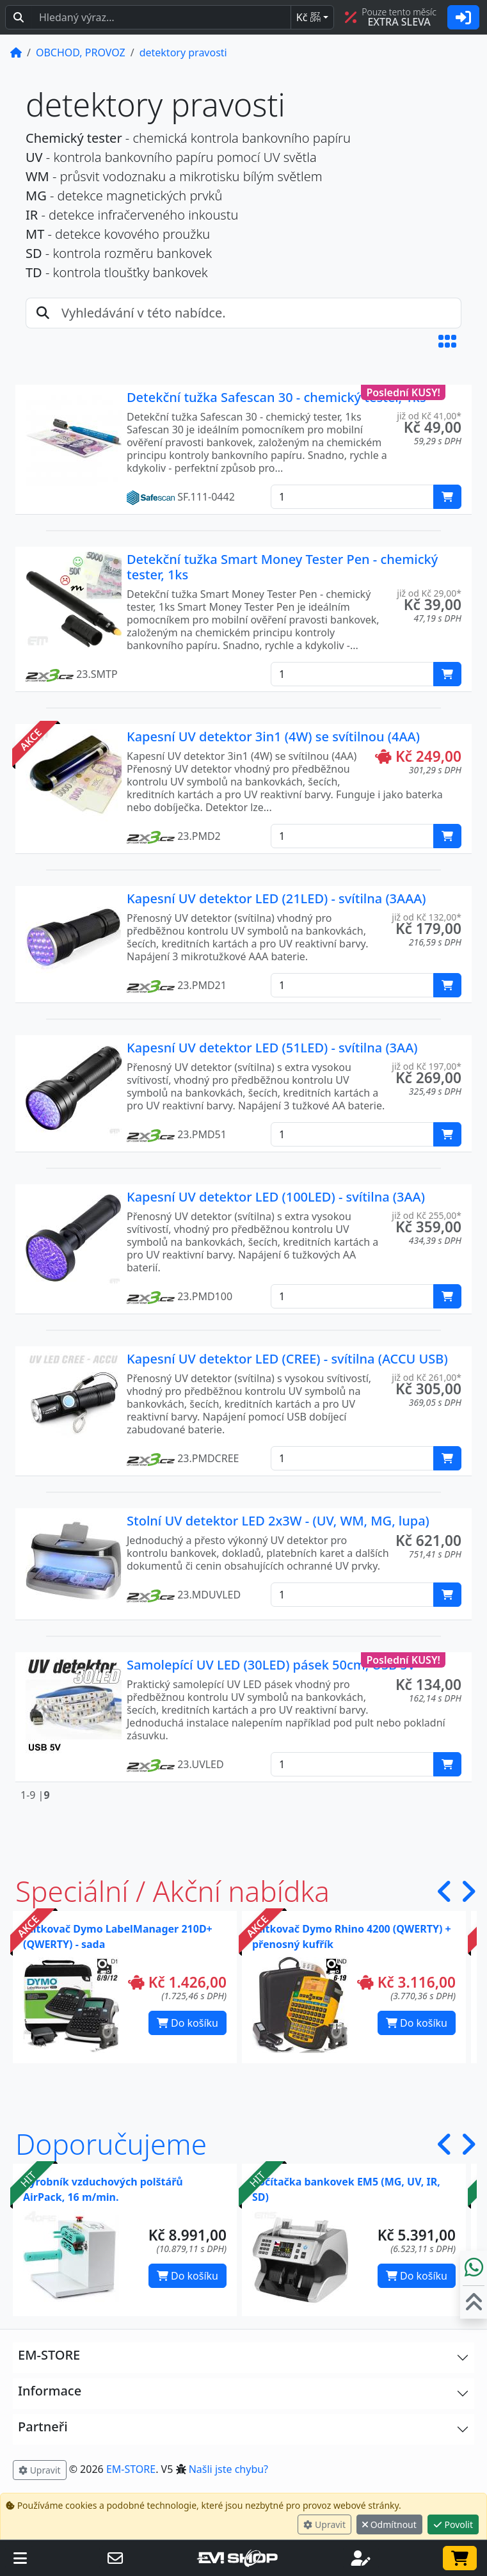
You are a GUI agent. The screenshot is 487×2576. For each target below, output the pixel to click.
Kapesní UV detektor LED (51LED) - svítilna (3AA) (272, 1047)
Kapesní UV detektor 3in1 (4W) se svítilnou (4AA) (273, 736)
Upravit (324, 2524)
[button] (447, 341)
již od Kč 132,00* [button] (426, 917)
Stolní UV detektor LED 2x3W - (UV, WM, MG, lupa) (278, 1520)
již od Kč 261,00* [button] (426, 1377)
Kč (308, 17)
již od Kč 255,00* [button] (426, 1215)
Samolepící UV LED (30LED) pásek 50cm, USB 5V (271, 1664)
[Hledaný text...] (161, 17)
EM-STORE (131, 2469)
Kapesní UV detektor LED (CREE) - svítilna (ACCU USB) (287, 1358)
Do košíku (187, 2023)
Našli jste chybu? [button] (228, 2469)
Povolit (453, 2524)
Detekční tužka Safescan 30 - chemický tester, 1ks (276, 397)
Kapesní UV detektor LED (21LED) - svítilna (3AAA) (276, 898)
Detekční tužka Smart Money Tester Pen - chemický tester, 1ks (282, 567)
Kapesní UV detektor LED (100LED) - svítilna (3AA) (276, 1196)
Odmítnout (389, 2524)
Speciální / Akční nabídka (172, 1891)
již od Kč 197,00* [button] (426, 1066)
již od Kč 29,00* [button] (429, 593)
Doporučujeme (111, 2144)
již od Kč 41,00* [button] (429, 416)
